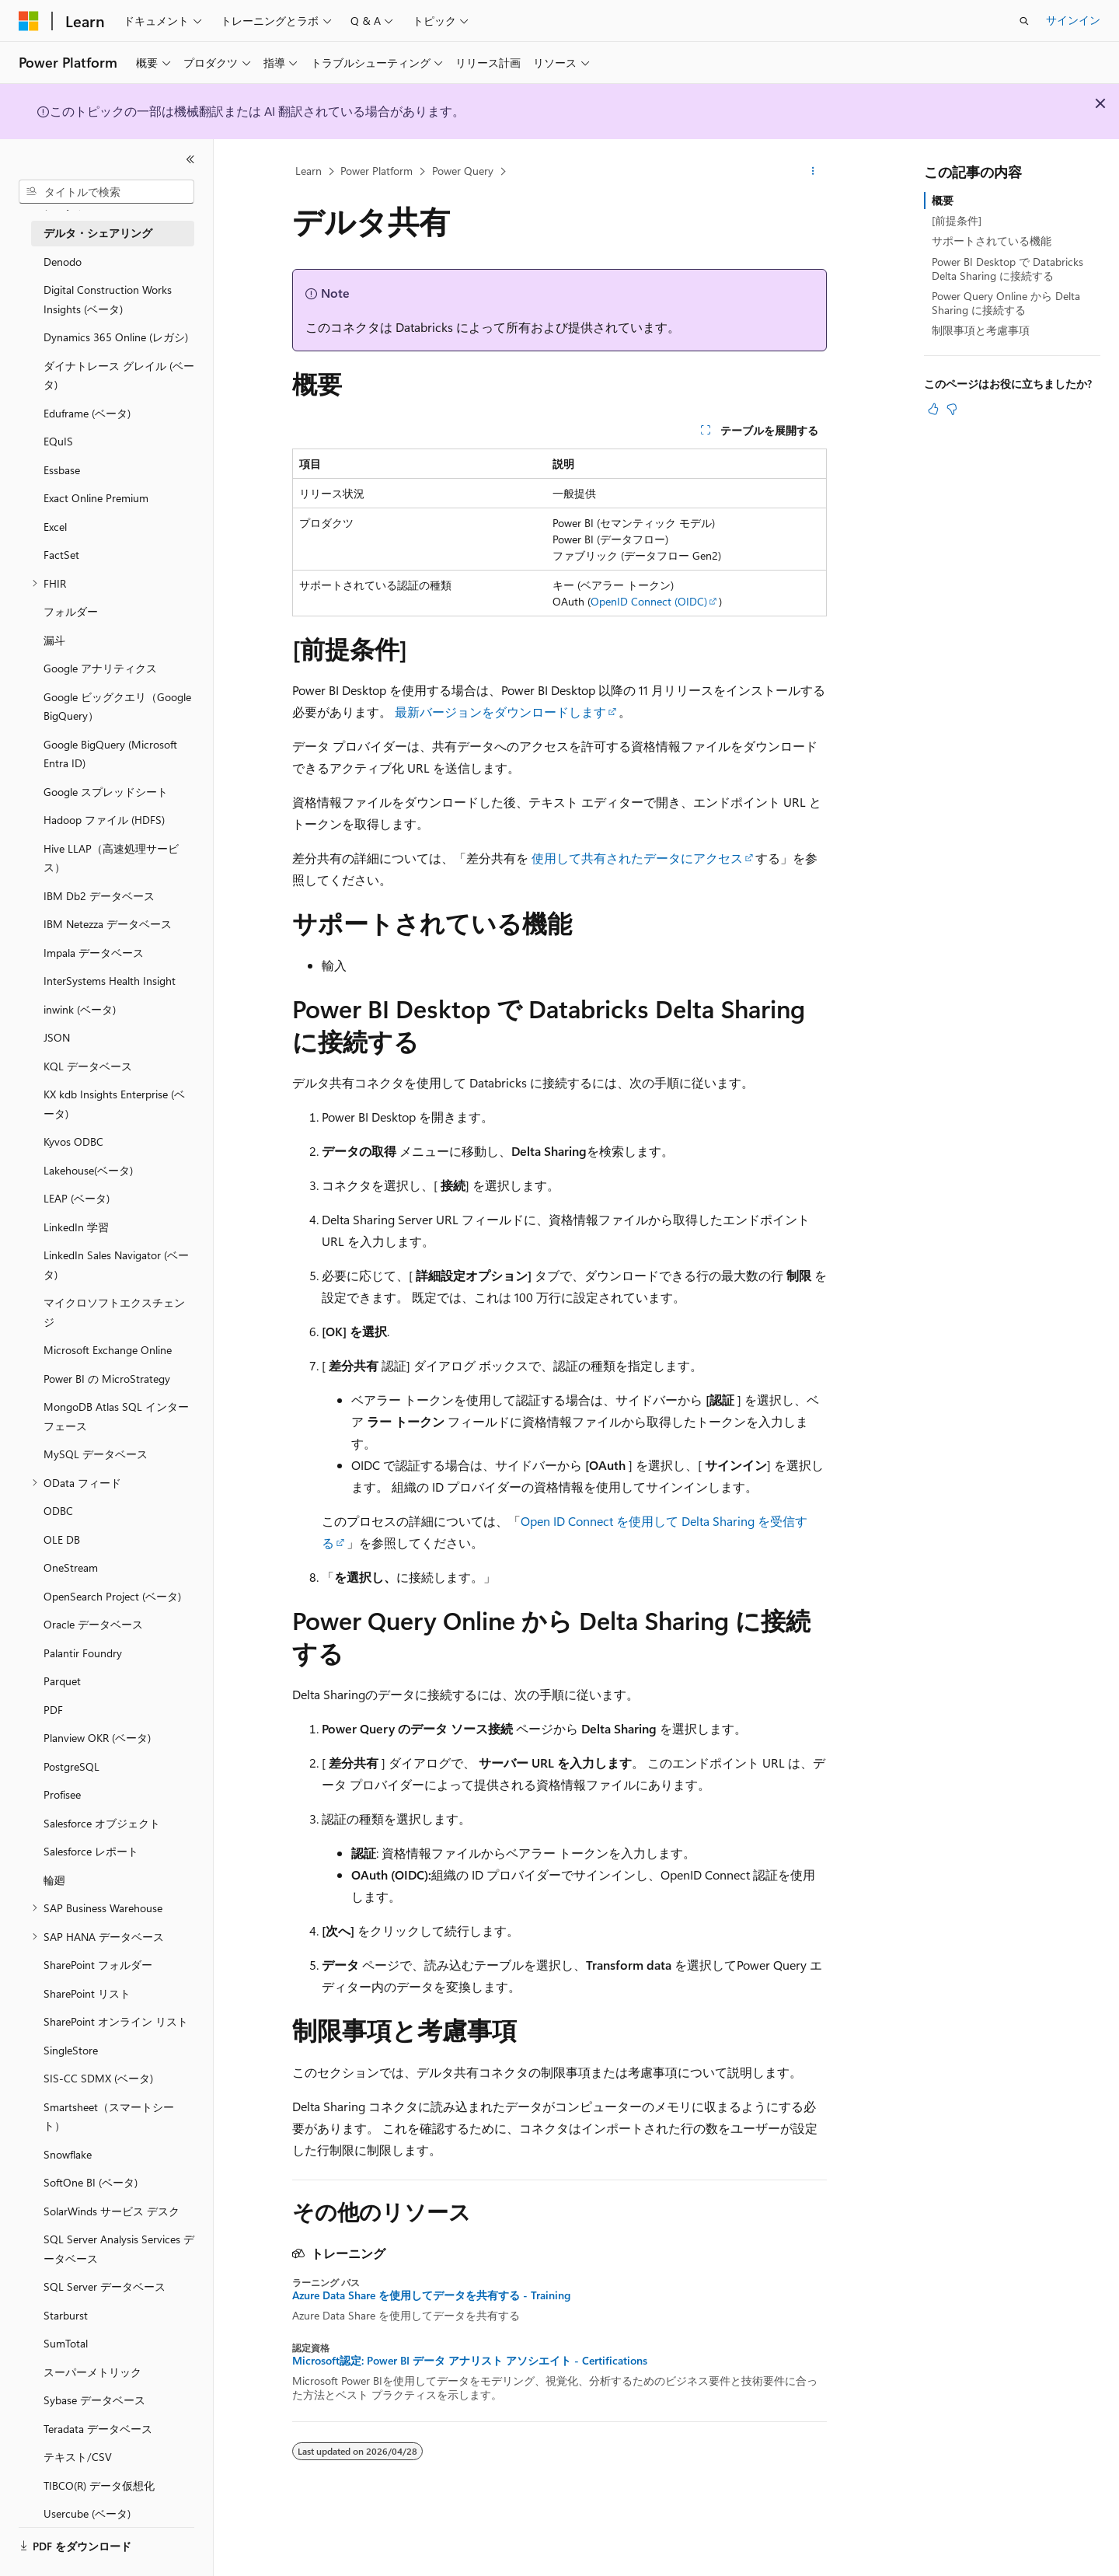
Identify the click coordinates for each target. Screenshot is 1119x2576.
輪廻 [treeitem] (54, 1880)
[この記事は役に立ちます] (933, 409)
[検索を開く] (1024, 21)
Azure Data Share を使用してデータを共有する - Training (431, 2295)
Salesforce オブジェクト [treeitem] (102, 1823)
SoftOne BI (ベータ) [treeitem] (91, 2182)
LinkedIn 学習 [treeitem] (76, 1227)
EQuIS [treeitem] (58, 441)
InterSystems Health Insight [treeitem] (110, 980)
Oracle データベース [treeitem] (93, 1624)
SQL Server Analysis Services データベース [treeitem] (119, 2249)
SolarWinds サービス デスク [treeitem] (112, 2211)
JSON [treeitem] (57, 1037)
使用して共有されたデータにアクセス (637, 858)
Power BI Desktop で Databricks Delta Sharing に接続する (1007, 268)
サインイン (1073, 19)
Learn (308, 170)
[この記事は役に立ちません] (952, 409)
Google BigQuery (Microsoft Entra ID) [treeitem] (110, 754)
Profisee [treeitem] (62, 1794)
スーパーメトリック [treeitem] (92, 2372)
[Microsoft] (29, 21)
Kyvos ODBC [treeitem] (73, 1141)
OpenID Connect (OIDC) (649, 601)
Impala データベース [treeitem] (94, 952)
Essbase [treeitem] (62, 469)
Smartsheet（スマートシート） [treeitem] (109, 2117)
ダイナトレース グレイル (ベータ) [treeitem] (119, 375)
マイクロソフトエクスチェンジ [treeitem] (114, 1312)
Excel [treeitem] (55, 526)
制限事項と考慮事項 (981, 330)
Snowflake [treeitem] (68, 2154)
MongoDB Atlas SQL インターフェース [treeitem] (116, 1416)
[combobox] (106, 192)
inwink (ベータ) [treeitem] (80, 1009)
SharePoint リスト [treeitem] (87, 1993)
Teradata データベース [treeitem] (98, 2428)
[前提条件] (956, 220)
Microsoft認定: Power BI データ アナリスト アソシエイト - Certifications (469, 2361)
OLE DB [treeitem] (62, 1539)
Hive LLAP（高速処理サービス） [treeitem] (111, 858)
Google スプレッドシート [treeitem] (106, 791)
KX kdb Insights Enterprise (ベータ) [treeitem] (114, 1104)
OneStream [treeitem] (71, 1567)
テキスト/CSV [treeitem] (78, 2456)
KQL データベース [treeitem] (88, 1066)
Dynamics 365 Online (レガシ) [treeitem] (116, 337)
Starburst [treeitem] (66, 2315)
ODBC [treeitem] (58, 1510)
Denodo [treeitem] (63, 261)
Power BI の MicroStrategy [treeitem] (107, 1378)
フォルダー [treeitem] (71, 611)
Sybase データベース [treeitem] (94, 2400)
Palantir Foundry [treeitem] (83, 1653)
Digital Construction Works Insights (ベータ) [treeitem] (108, 299)
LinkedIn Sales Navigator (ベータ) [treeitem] (116, 1265)
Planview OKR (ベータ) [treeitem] (97, 1737)
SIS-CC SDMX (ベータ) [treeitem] (98, 2078)
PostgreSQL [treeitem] (71, 1766)
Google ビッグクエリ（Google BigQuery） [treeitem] (117, 706)
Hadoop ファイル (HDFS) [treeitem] (104, 819)
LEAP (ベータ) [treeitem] (77, 1198)
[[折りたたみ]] (190, 159)
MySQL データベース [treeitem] (96, 1454)
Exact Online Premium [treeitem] (96, 497)
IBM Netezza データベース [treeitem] (108, 923)
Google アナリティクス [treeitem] (100, 668)
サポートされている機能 (991, 240)
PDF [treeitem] (53, 1709)
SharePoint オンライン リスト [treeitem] (116, 2021)
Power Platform (376, 170)
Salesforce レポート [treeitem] (91, 1851)
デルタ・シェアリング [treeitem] (98, 232)
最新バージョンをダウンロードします (500, 711)
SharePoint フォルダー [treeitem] (98, 1964)
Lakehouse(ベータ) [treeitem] (88, 1170)
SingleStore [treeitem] (71, 2050)
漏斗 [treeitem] (54, 640)
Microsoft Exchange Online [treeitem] (108, 1349)
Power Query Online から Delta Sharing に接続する (1006, 302)
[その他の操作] (813, 171)
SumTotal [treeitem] (66, 2343)
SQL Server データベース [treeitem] (105, 2286)
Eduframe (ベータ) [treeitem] (87, 413)
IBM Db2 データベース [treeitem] (99, 895)
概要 (942, 200)
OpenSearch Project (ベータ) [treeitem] (112, 1596)
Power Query (462, 170)
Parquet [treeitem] (62, 1681)
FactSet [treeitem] (61, 554)
